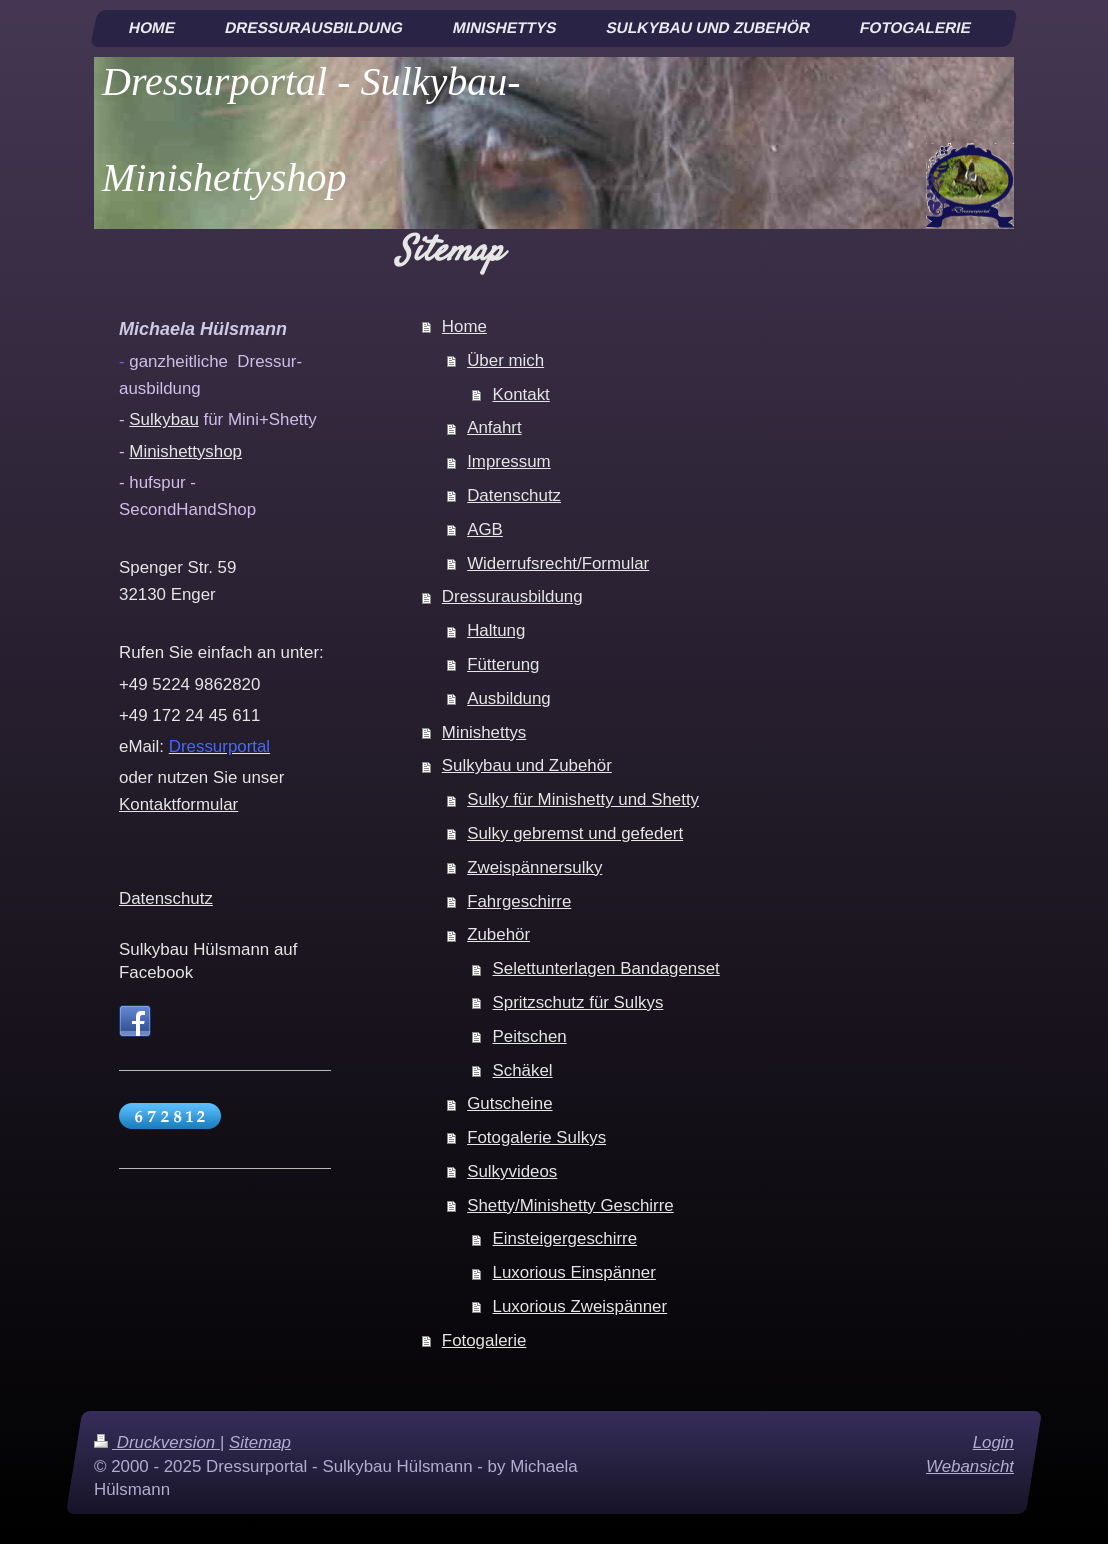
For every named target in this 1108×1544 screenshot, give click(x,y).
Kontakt (521, 394)
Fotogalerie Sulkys (536, 1137)
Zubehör (498, 934)
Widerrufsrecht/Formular (558, 563)
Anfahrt (494, 427)
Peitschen (530, 1036)
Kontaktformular (178, 804)
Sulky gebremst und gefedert (575, 833)
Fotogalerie (484, 1340)
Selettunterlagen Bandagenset (606, 968)
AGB (485, 529)
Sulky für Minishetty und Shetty (583, 799)
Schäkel (523, 1070)
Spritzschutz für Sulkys (578, 1002)
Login (993, 1442)
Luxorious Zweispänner (580, 1306)
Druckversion (157, 1442)
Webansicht (970, 1466)
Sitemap (260, 1442)
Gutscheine (509, 1103)
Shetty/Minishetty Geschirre (570, 1205)
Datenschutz (514, 495)
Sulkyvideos (512, 1171)
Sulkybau (163, 419)
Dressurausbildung (512, 596)
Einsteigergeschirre (565, 1238)
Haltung (496, 630)
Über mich (505, 360)
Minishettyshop (185, 451)
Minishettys (484, 732)
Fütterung (503, 664)
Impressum (509, 461)
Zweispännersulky (534, 867)
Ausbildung (509, 698)
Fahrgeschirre (519, 901)
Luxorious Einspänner (574, 1272)
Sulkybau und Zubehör (527, 765)
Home (464, 326)
